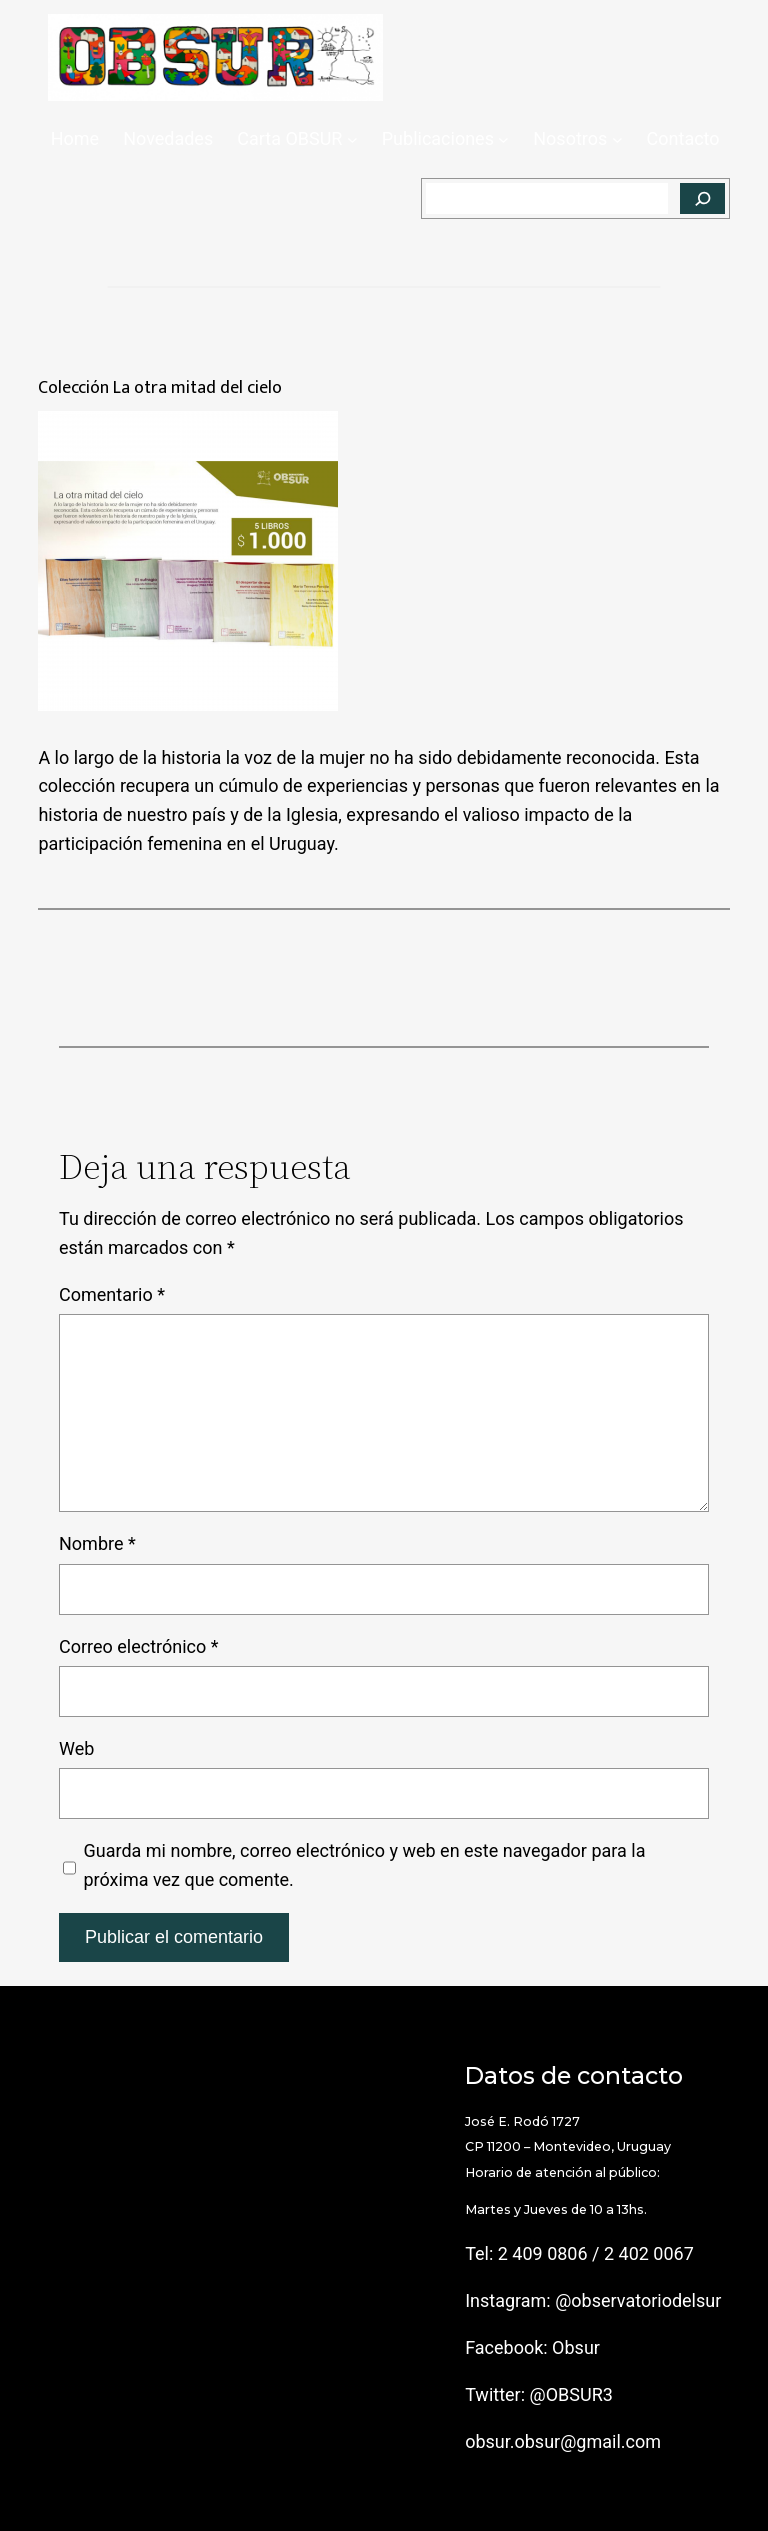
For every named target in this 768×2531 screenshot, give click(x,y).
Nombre (97, 1543)
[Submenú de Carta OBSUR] (352, 139)
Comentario (112, 1294)
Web (76, 1748)
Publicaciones (438, 138)
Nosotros (570, 138)
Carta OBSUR (289, 138)
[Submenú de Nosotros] (617, 139)
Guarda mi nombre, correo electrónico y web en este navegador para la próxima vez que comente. (365, 1865)
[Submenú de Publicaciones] (503, 139)
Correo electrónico (139, 1646)
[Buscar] (702, 199)
